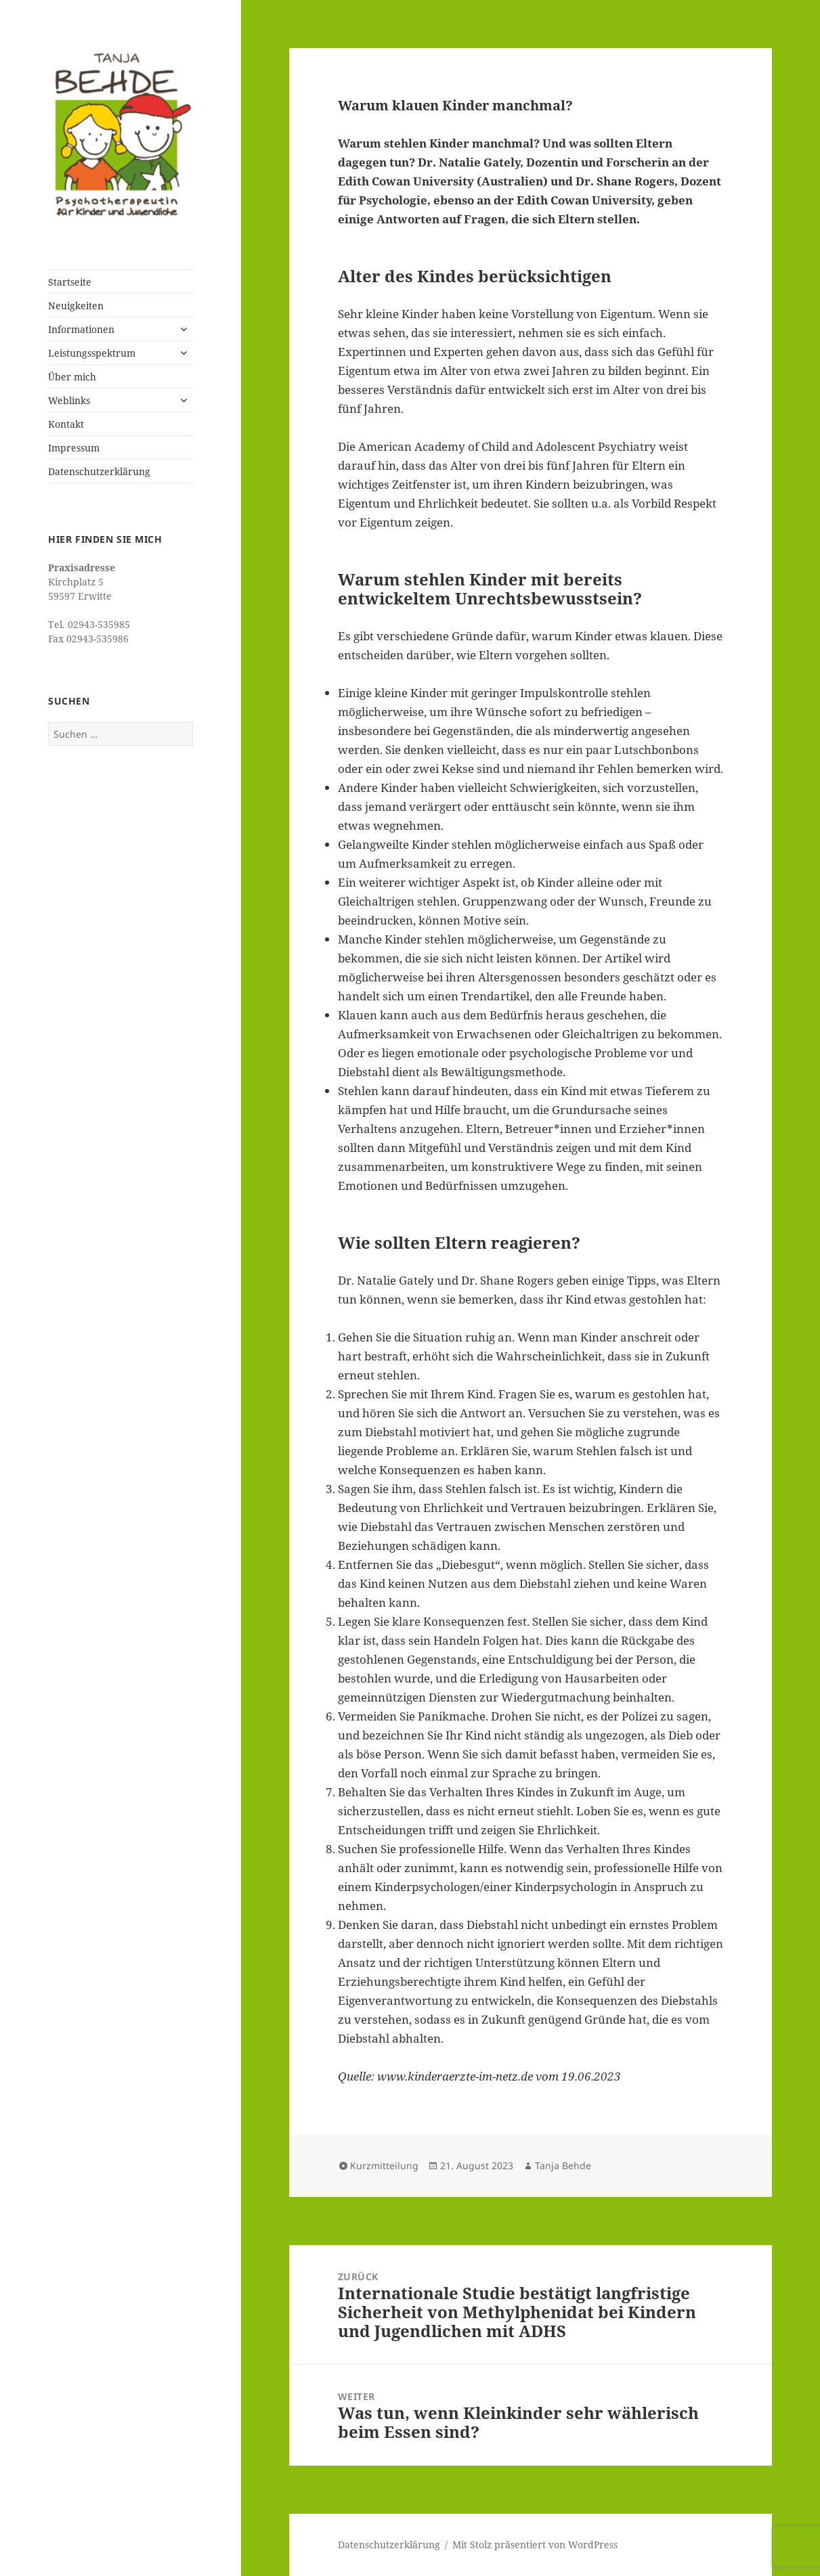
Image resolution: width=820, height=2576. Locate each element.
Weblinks (69, 400)
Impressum (74, 447)
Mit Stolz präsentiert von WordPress (535, 2544)
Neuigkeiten (76, 305)
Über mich (72, 376)
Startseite (69, 281)
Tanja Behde (563, 2165)
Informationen (81, 329)
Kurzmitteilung (384, 2165)
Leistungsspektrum (91, 353)
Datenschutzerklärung (99, 471)
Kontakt (66, 424)
